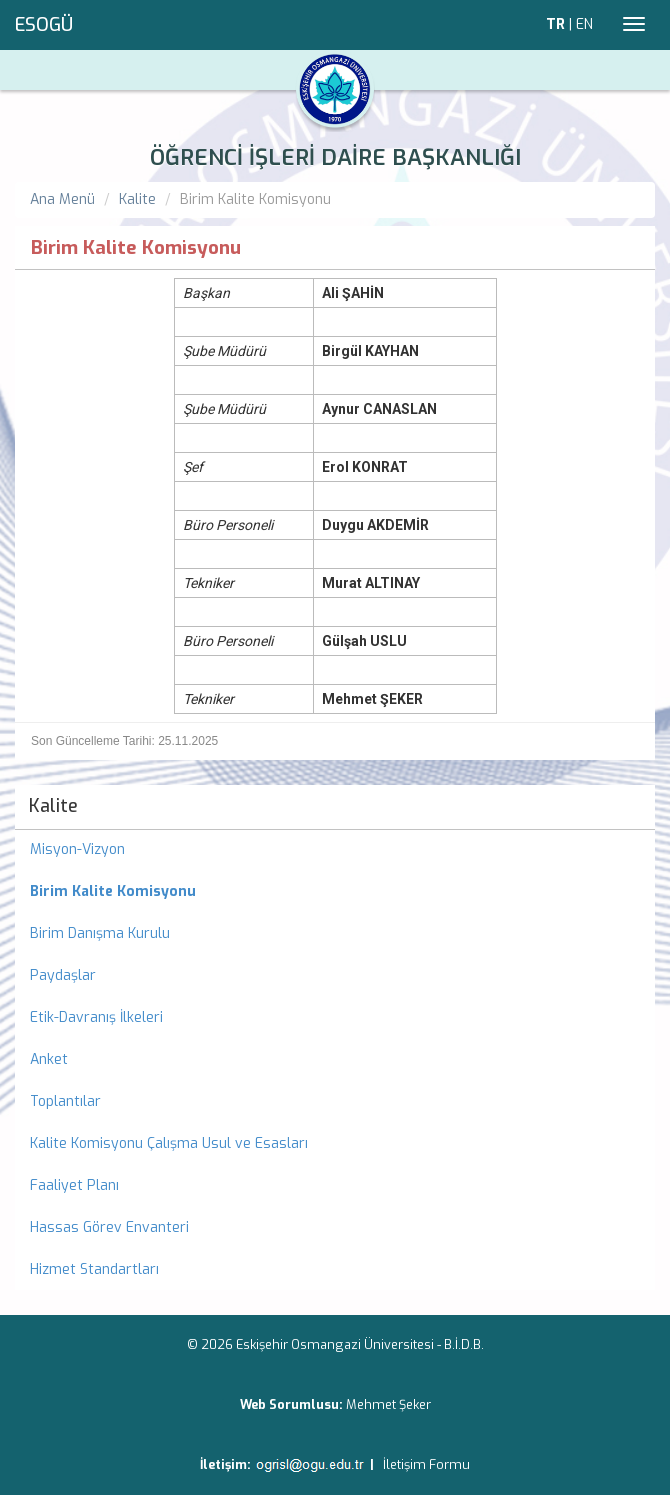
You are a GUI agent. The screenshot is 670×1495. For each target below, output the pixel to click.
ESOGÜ (44, 25)
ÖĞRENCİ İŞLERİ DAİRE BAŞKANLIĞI (335, 157)
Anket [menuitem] (49, 1059)
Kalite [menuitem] (53, 806)
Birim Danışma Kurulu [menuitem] (100, 933)
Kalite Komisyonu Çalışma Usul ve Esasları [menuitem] (169, 1143)
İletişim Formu (426, 1464)
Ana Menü (62, 199)
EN (584, 24)
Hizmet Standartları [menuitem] (94, 1269)
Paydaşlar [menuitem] (63, 975)
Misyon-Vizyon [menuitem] (77, 849)
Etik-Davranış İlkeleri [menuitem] (96, 1017)
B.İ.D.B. (464, 1344)
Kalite (137, 199)
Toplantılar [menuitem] (65, 1101)
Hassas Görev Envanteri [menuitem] (109, 1227)
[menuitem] (335, 892)
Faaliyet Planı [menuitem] (74, 1185)
